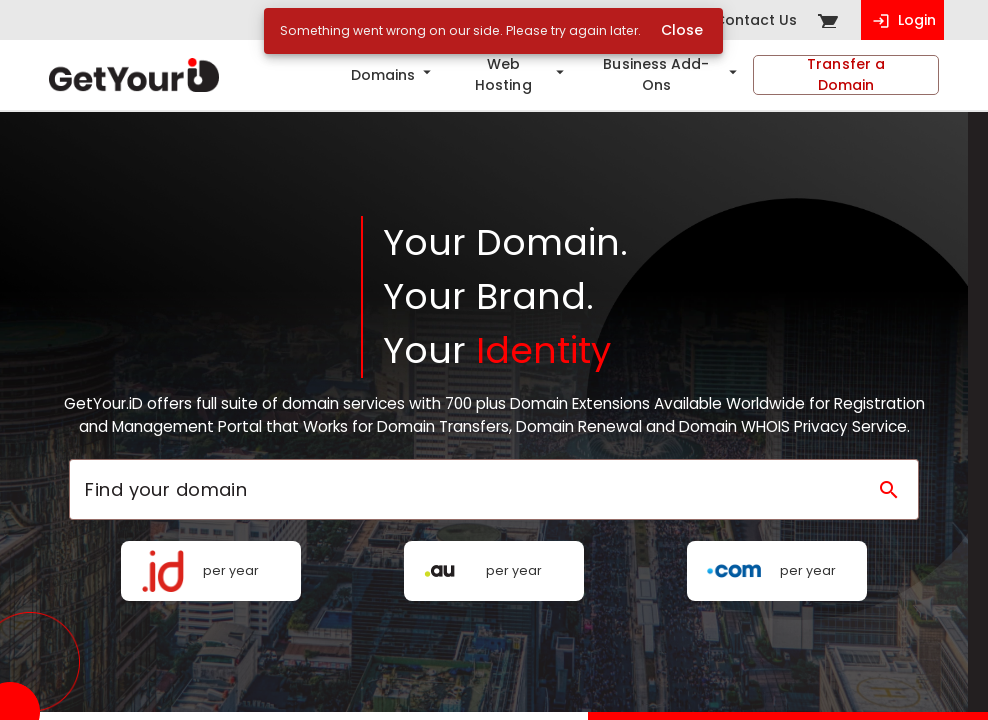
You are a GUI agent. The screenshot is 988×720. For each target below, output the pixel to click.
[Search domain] (889, 490)
